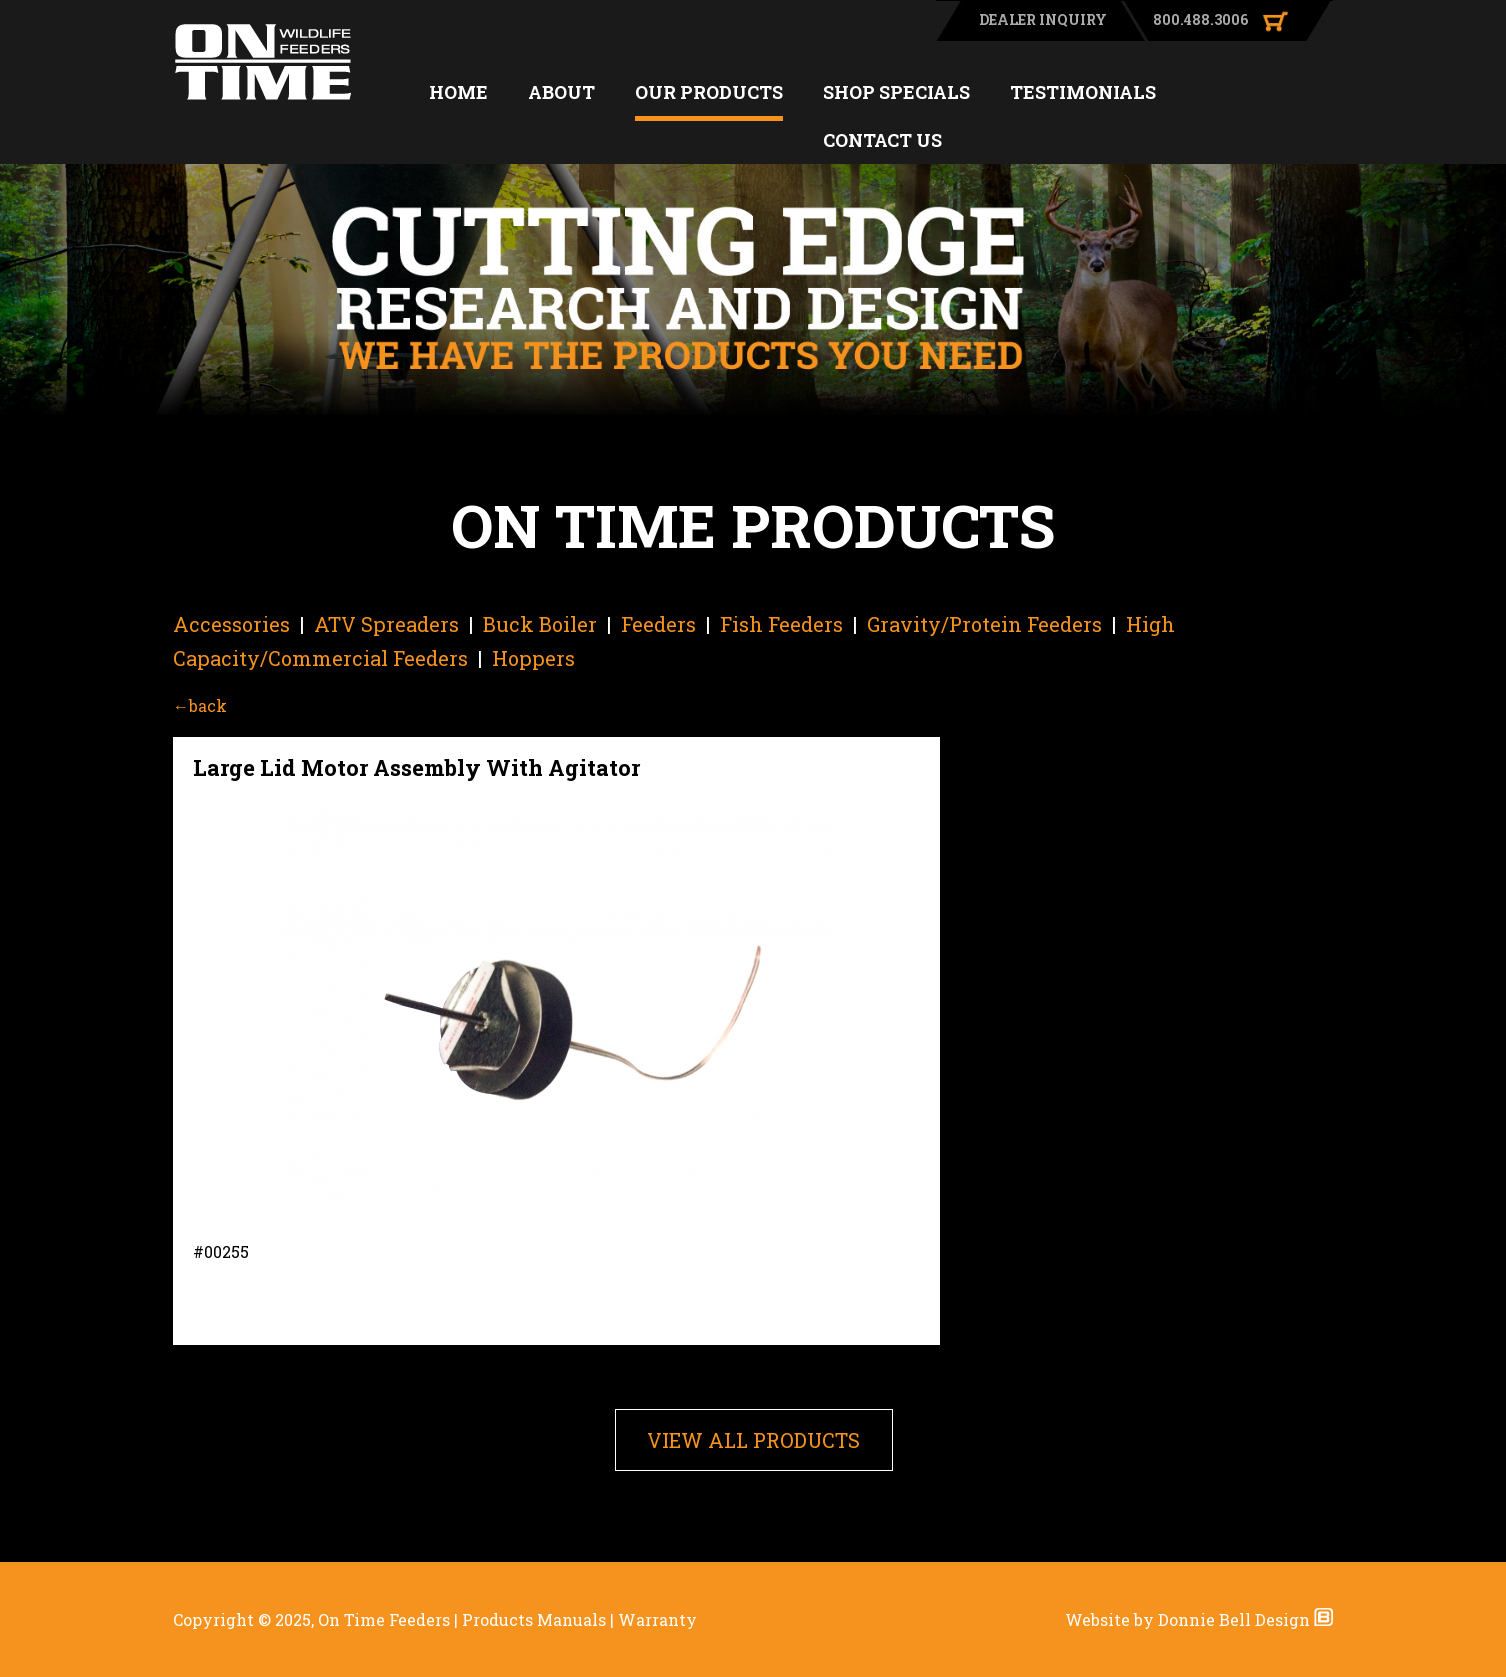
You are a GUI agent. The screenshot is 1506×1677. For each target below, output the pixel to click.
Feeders (658, 624)
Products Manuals (534, 1619)
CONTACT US (882, 140)
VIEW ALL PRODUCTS (753, 1440)
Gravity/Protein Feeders (984, 624)
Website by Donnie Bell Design (1199, 1619)
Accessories (231, 624)
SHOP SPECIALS (896, 92)
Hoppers (533, 658)
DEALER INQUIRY (1043, 19)
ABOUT (561, 92)
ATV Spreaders (386, 624)
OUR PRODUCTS (709, 92)
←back (200, 705)
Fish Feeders (781, 624)
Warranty (657, 1619)
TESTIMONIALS (1083, 92)
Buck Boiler (540, 624)
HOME (458, 92)
